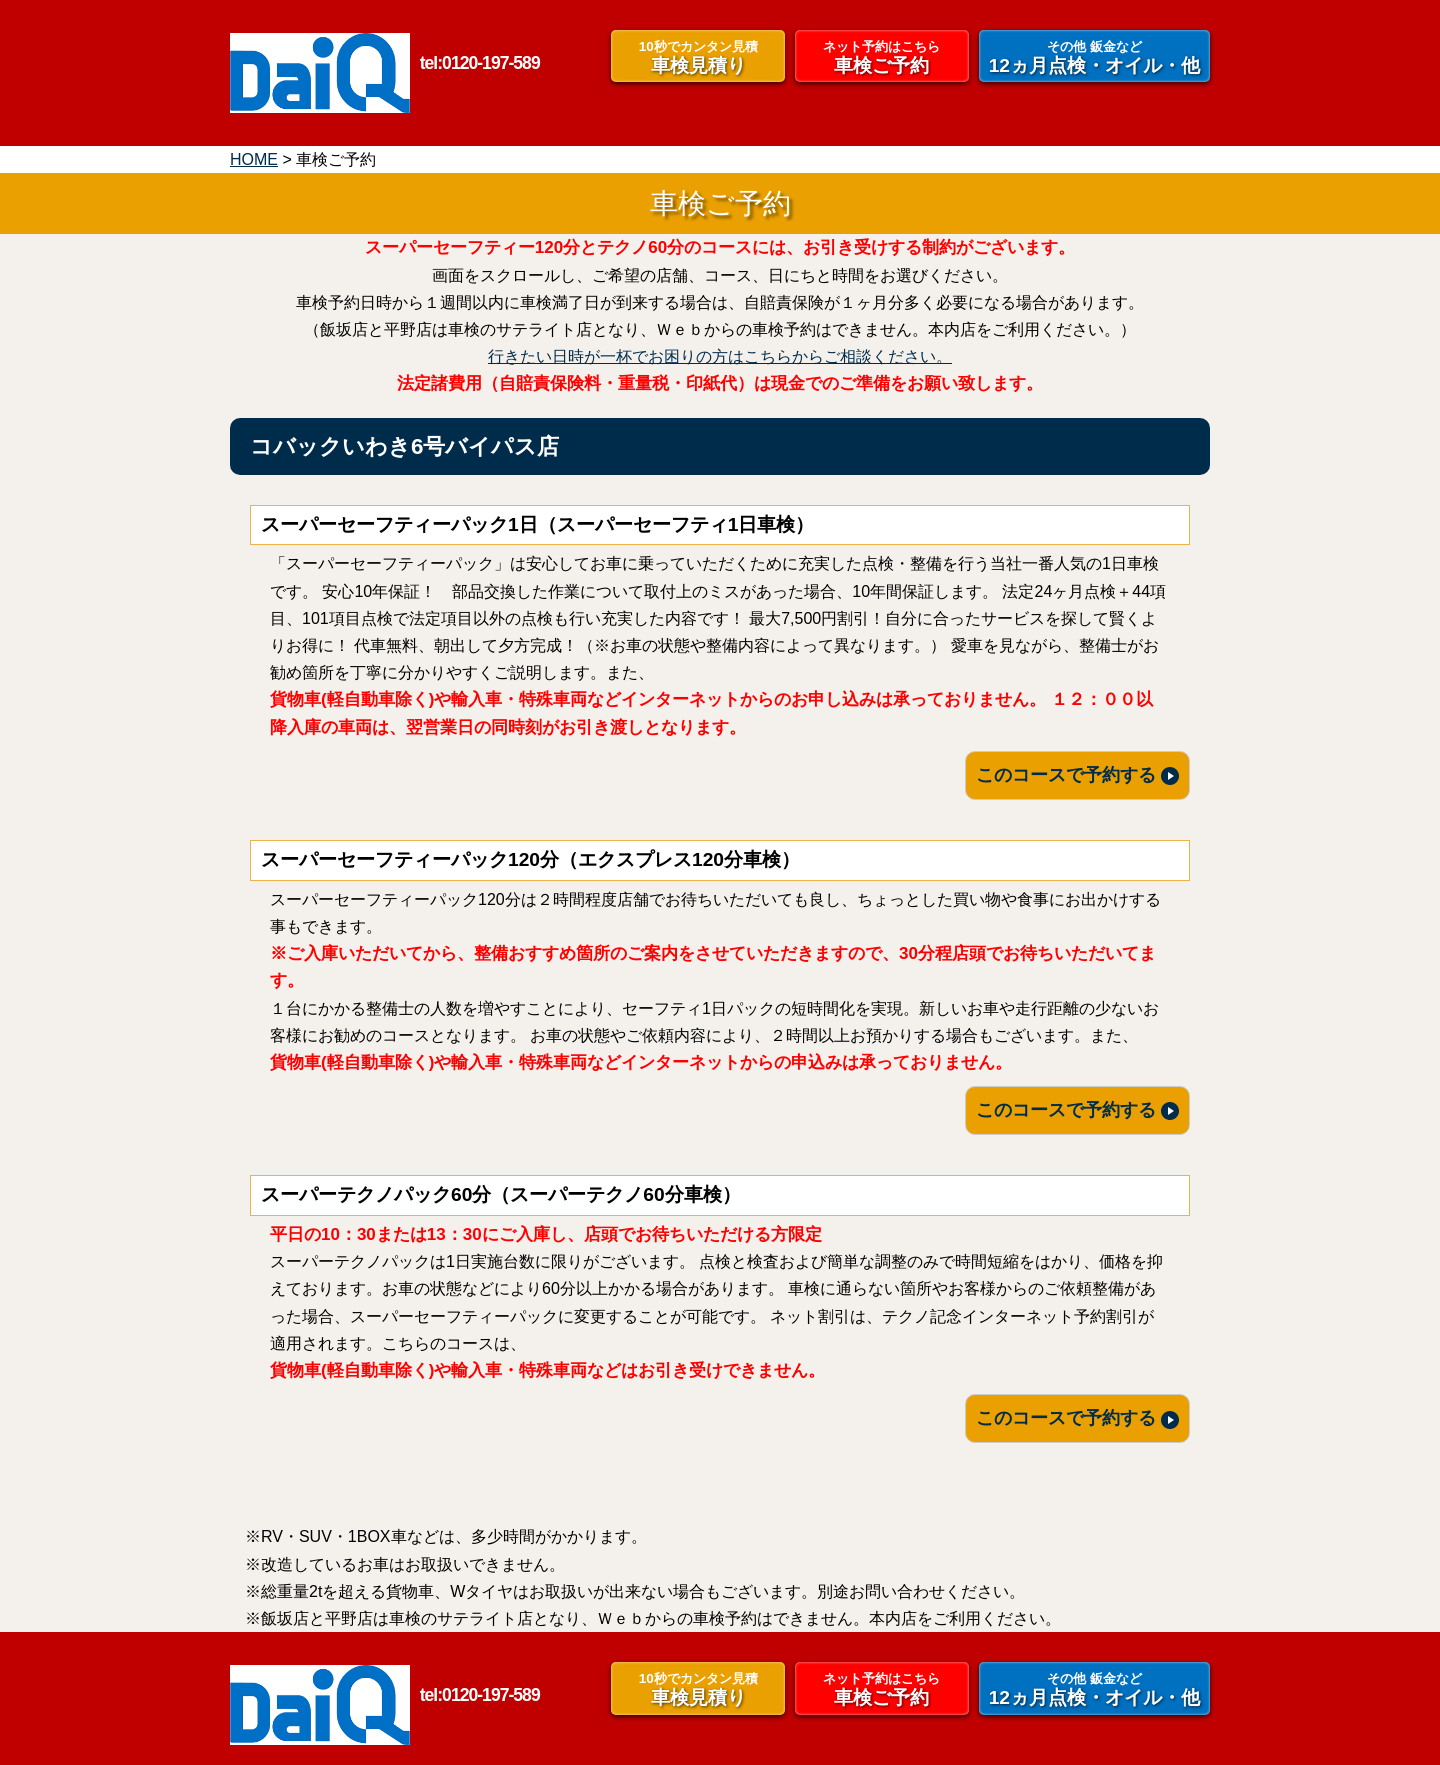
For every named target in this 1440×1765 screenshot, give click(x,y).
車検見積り (698, 56)
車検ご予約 (882, 56)
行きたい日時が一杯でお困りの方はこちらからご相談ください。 (720, 356)
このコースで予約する (1077, 775)
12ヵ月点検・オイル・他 (1094, 56)
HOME (254, 159)
